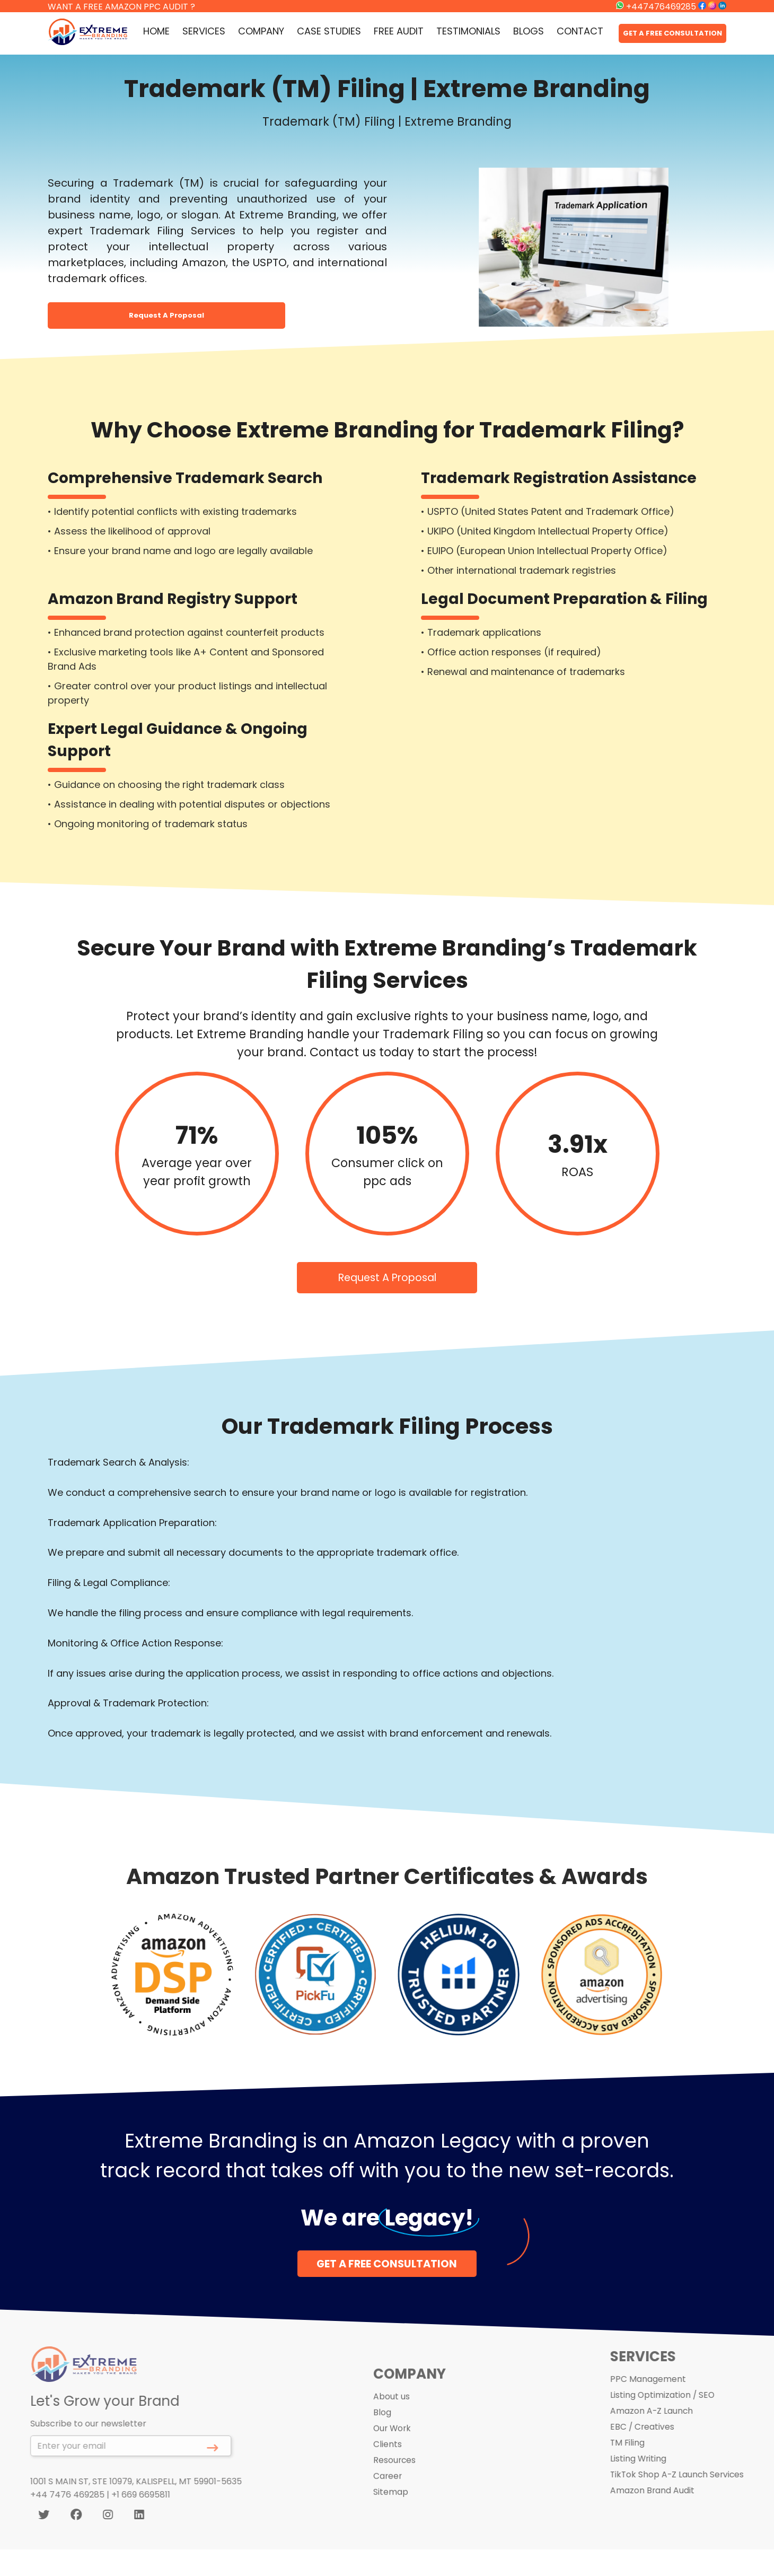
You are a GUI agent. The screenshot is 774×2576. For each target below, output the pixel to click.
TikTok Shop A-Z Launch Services (699, 2469)
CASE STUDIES (329, 31)
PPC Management (669, 2374)
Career (386, 2495)
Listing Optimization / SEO (684, 2390)
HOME (156, 31)
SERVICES (203, 31)
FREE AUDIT (399, 31)
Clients (386, 2463)
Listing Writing (659, 2453)
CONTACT (580, 31)
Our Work (391, 2447)
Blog (381, 2431)
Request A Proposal (166, 315)
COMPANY (261, 31)
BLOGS (528, 31)
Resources (393, 2479)
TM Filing (648, 2437)
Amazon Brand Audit (673, 2485)
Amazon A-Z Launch (673, 2405)
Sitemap (389, 2510)
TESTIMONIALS (468, 31)
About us (390, 2415)
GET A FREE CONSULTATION (672, 33)
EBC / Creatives (663, 2421)
